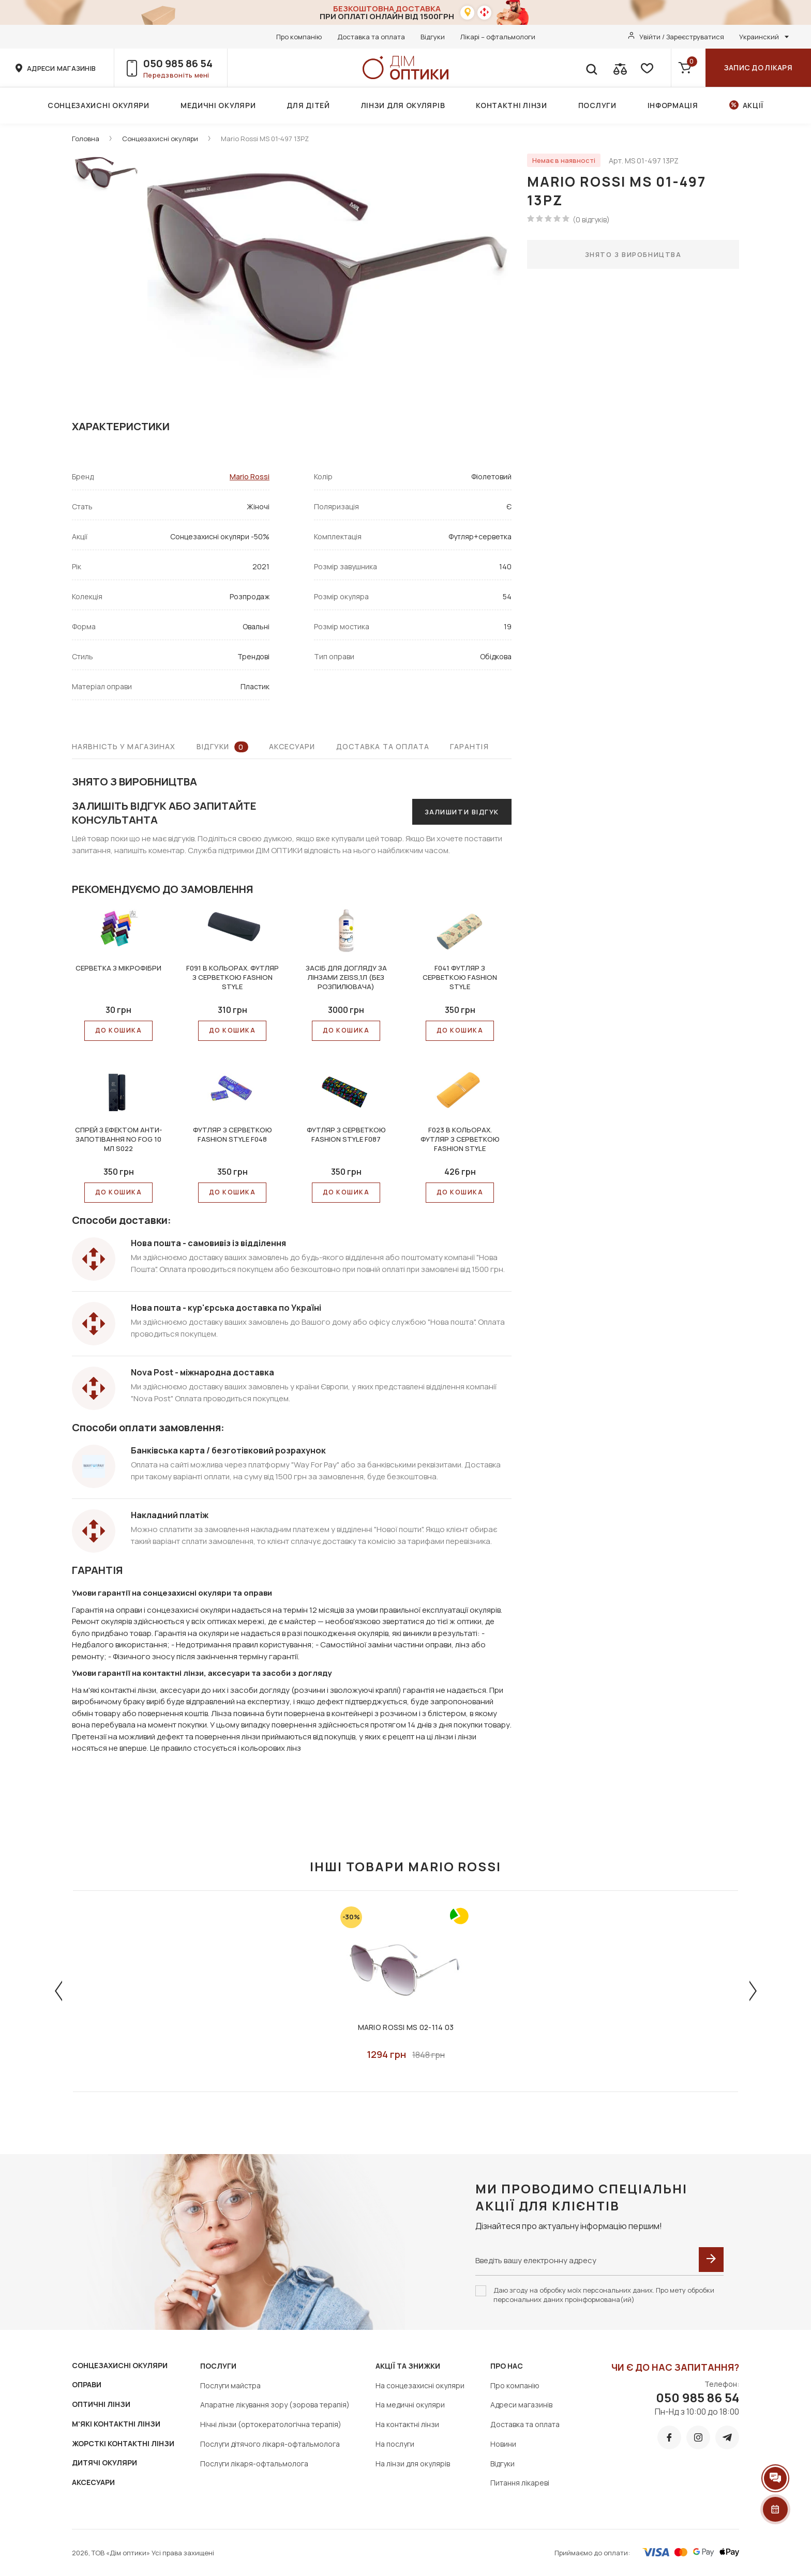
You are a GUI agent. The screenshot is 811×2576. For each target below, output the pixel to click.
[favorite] (646, 67)
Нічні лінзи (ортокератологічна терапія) (270, 2424)
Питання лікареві (519, 2483)
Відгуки (432, 36)
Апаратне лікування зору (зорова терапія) (275, 2405)
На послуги (395, 2444)
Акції (753, 105)
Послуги (597, 105)
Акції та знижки (408, 2366)
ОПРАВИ (86, 2384)
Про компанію (299, 36)
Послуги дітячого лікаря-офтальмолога (270, 2444)
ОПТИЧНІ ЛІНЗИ (101, 2404)
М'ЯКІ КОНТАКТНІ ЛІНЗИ (116, 2424)
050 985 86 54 (178, 63)
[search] (591, 67)
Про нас (506, 2366)
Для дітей (308, 105)
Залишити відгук (462, 811)
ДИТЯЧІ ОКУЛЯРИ (104, 2462)
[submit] (711, 2259)
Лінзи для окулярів (403, 105)
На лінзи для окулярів (413, 2463)
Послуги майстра (230, 2385)
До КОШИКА (118, 1030)
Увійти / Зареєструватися (681, 36)
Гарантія (469, 746)
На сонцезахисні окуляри (420, 2385)
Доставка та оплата (371, 36)
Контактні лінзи (511, 105)
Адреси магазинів (521, 2405)
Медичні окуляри (218, 105)
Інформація (673, 105)
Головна (85, 138)
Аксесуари (292, 746)
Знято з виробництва (633, 254)
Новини (503, 2444)
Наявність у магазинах (124, 746)
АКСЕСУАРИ (93, 2482)
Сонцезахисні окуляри (98, 105)
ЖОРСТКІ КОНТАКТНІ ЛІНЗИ (123, 2443)
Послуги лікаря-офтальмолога (254, 2463)
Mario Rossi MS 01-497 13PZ (265, 138)
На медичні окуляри (410, 2405)
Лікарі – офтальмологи (497, 36)
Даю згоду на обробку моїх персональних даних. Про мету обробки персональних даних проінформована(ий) (603, 2294)
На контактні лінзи (407, 2424)
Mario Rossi (249, 476)
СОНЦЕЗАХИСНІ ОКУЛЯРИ (120, 2365)
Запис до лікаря (758, 67)
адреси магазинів (61, 68)
